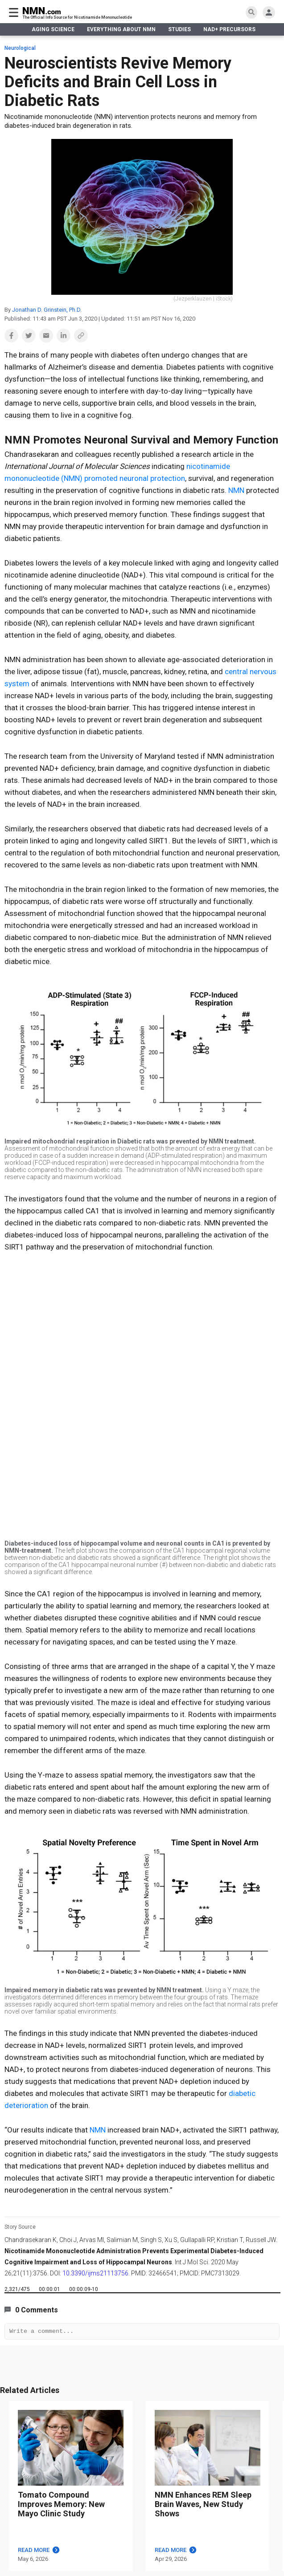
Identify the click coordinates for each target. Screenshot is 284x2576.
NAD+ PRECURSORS (229, 29)
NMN (236, 490)
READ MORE (39, 2284)
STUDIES (179, 29)
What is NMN (25, 2566)
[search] (251, 12)
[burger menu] (13, 12)
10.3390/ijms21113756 (95, 2006)
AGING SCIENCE (53, 29)
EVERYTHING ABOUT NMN (121, 29)
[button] (11, 335)
